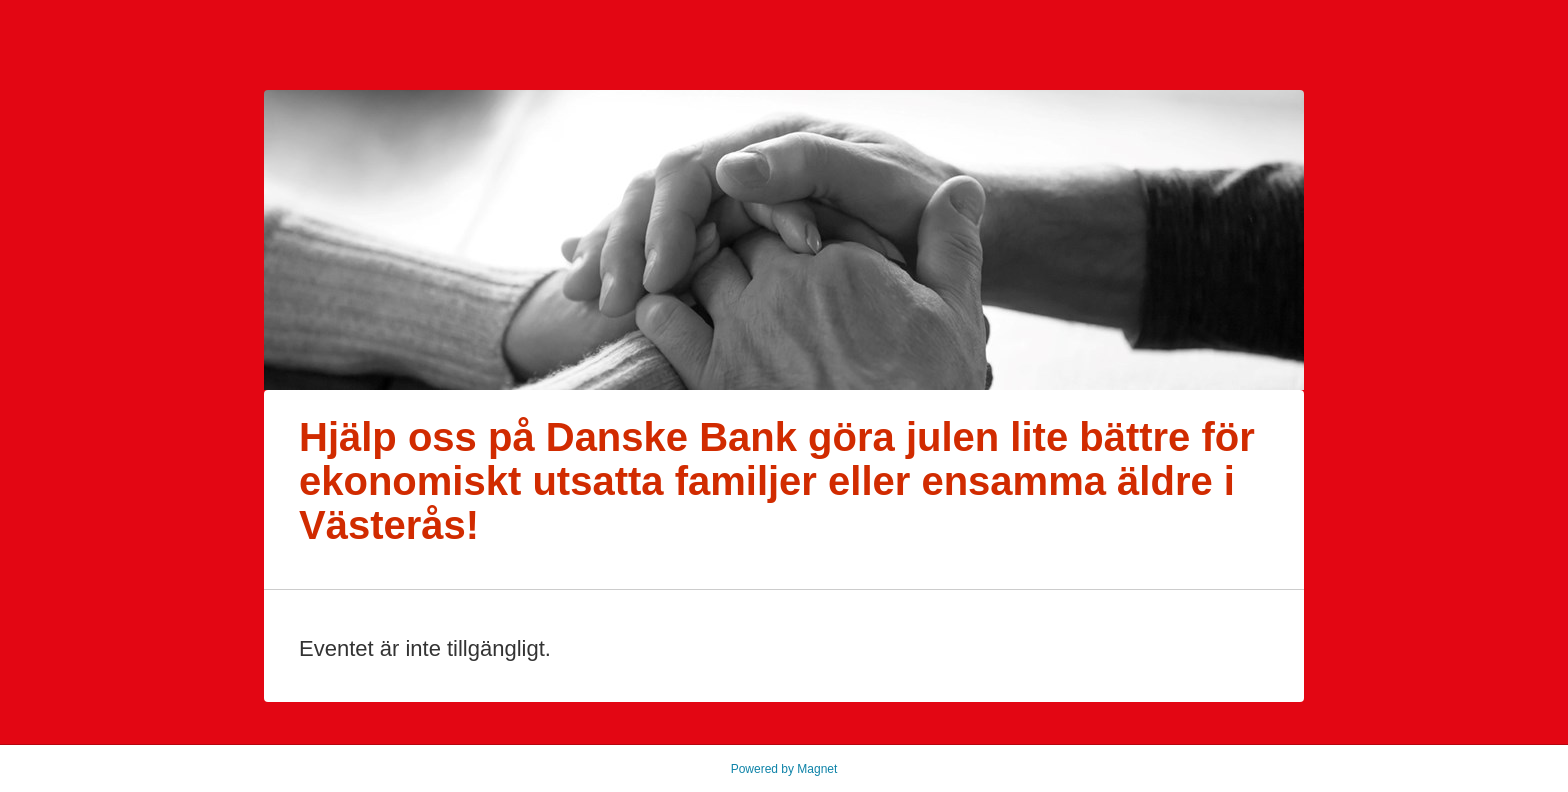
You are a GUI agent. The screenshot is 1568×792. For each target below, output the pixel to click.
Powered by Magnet (784, 769)
